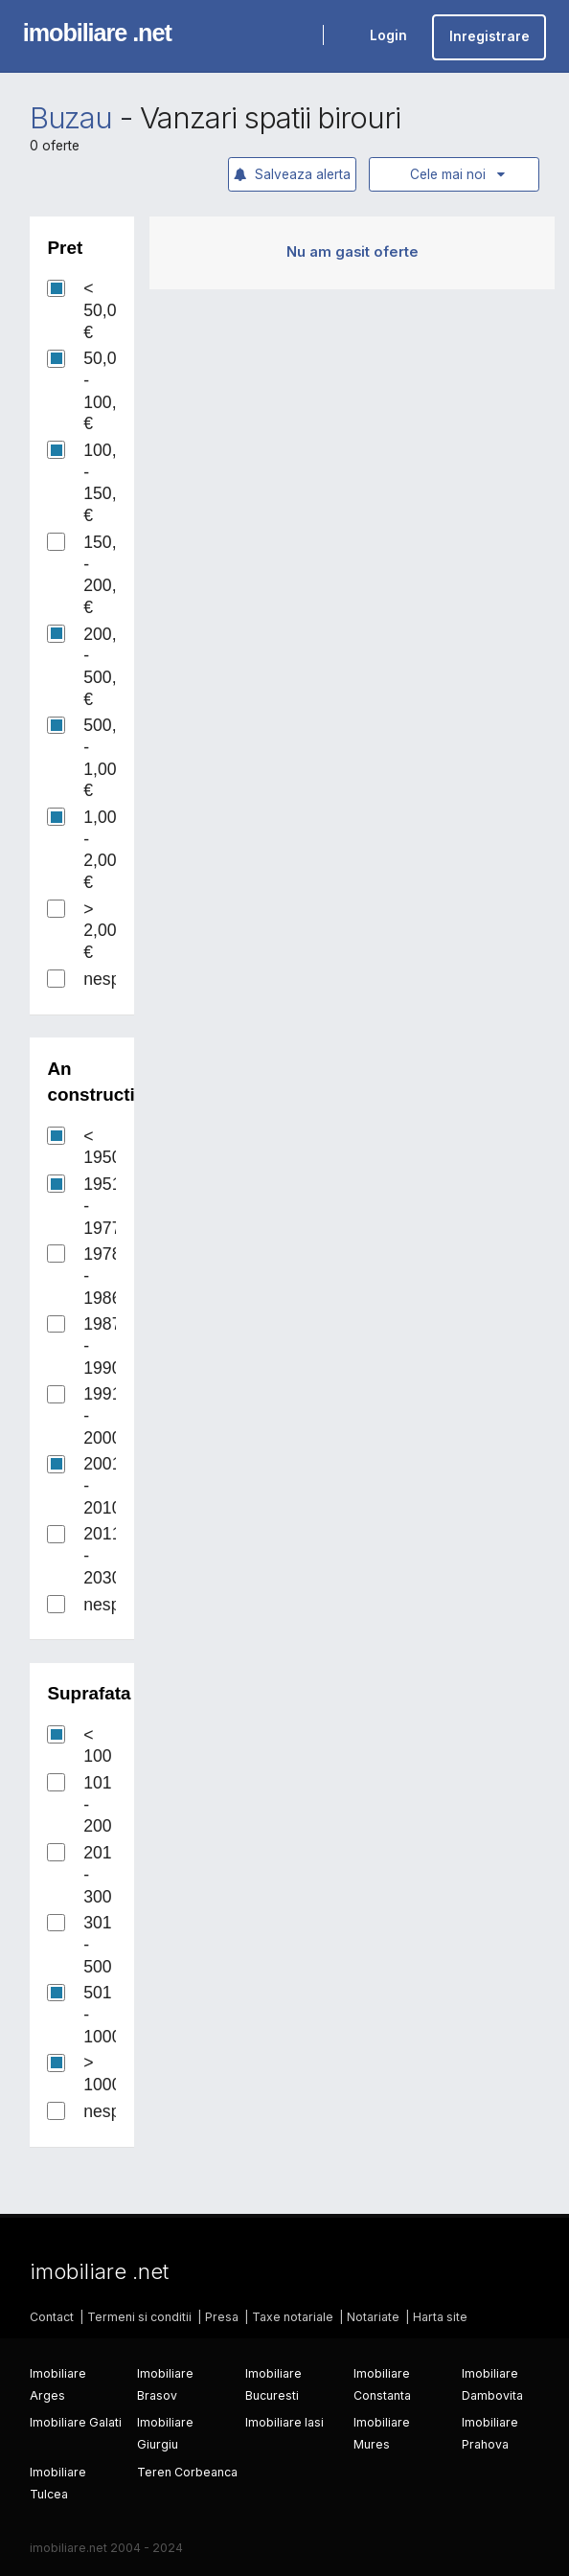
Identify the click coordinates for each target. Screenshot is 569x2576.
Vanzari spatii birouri (270, 118)
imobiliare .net (97, 32)
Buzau (71, 118)
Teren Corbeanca (187, 2472)
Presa (222, 2317)
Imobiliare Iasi (284, 2422)
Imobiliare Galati (76, 2422)
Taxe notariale (292, 2317)
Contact (52, 2317)
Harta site (440, 2317)
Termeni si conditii (139, 2317)
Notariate (373, 2317)
